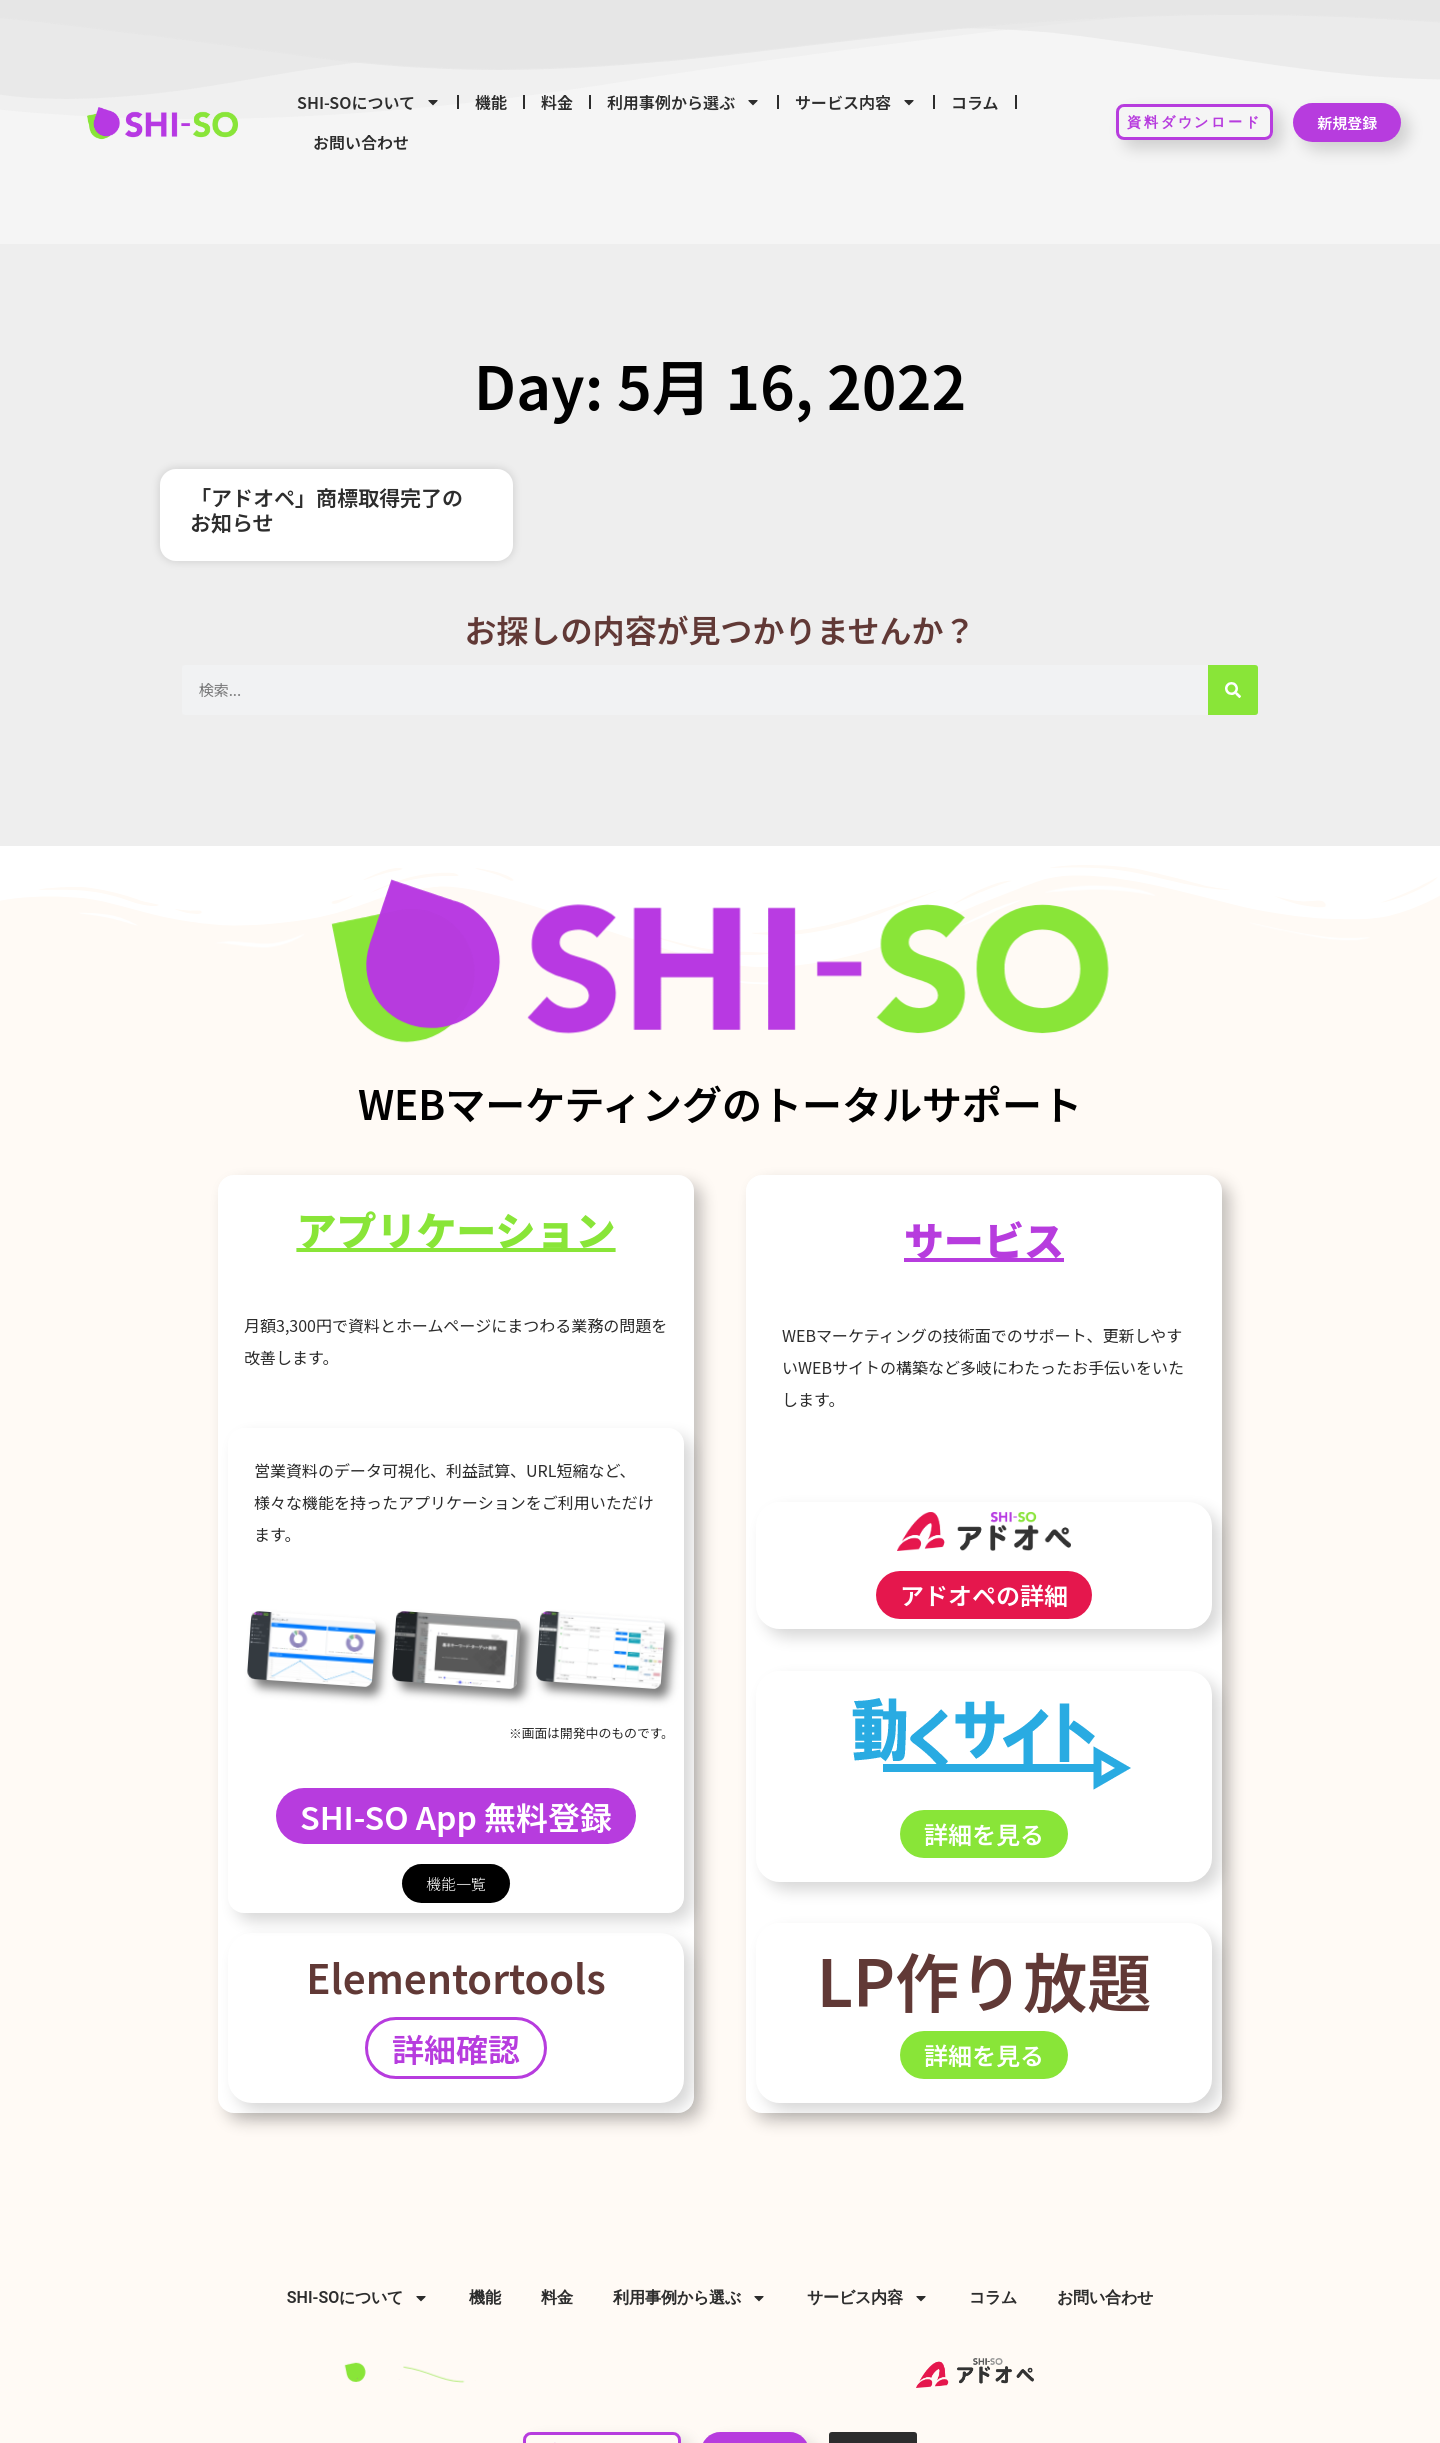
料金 (557, 102)
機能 (491, 102)
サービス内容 (856, 102)
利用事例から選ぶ (684, 102)
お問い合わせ (361, 142)
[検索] (1233, 690)
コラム (975, 102)
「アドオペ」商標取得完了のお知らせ (326, 509)
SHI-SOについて (369, 102)
